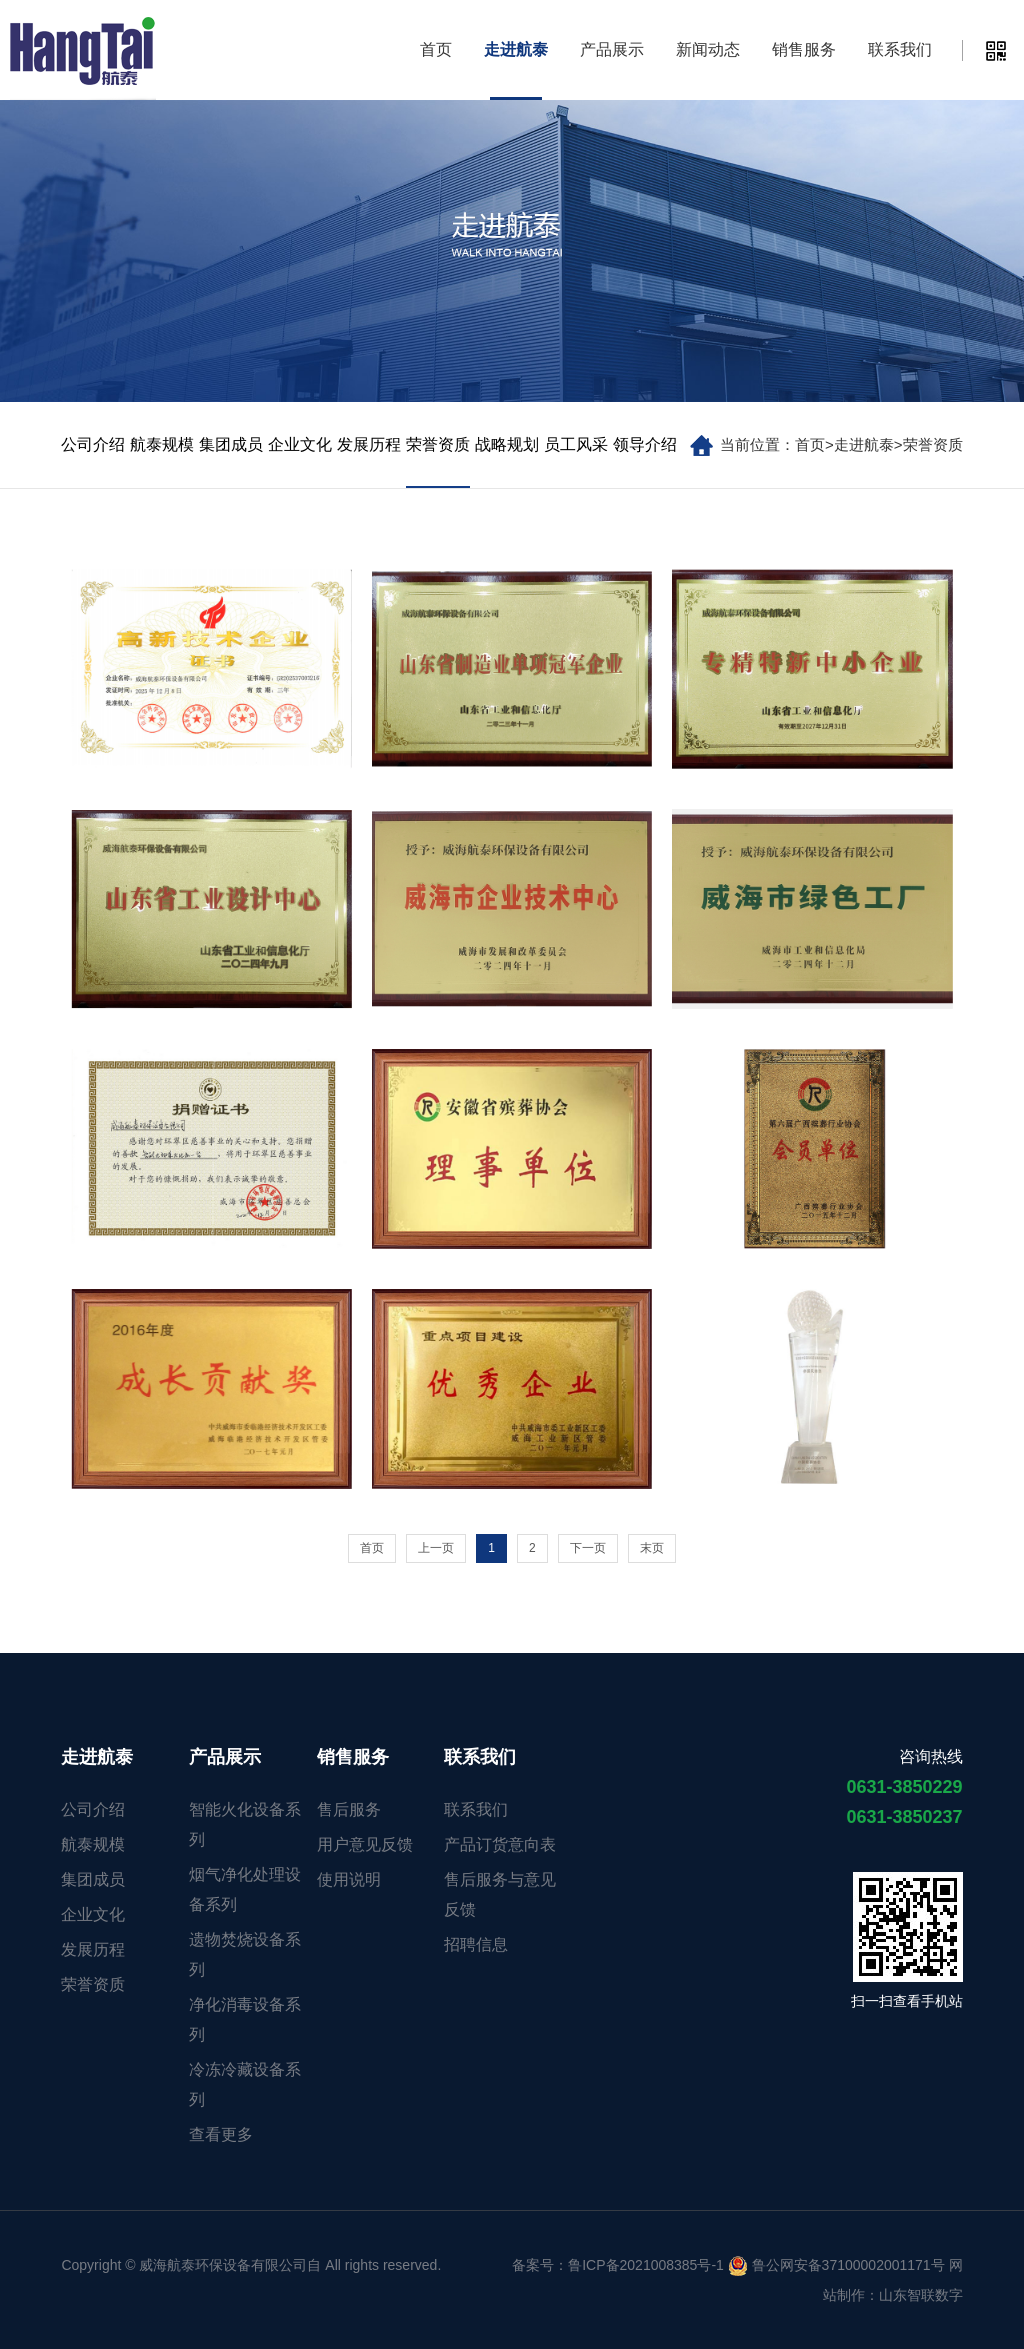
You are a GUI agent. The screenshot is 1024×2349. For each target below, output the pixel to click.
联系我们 (900, 49)
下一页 (588, 1548)
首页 (436, 49)
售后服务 (349, 1809)
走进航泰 (516, 49)
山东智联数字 (921, 2295)
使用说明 (349, 1879)
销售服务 (804, 49)
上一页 (436, 1548)
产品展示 (612, 49)
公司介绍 (93, 444)
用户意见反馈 (365, 1844)
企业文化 (300, 444)
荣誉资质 (933, 444)
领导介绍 (645, 444)
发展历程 (369, 444)
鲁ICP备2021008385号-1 (646, 2265)
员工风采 (576, 444)
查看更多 (221, 2134)
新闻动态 (708, 49)
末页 (652, 1548)
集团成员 (231, 444)
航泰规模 (162, 444)
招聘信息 (476, 1944)
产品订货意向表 (500, 1844)
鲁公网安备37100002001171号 (836, 2265)
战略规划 (507, 444)
